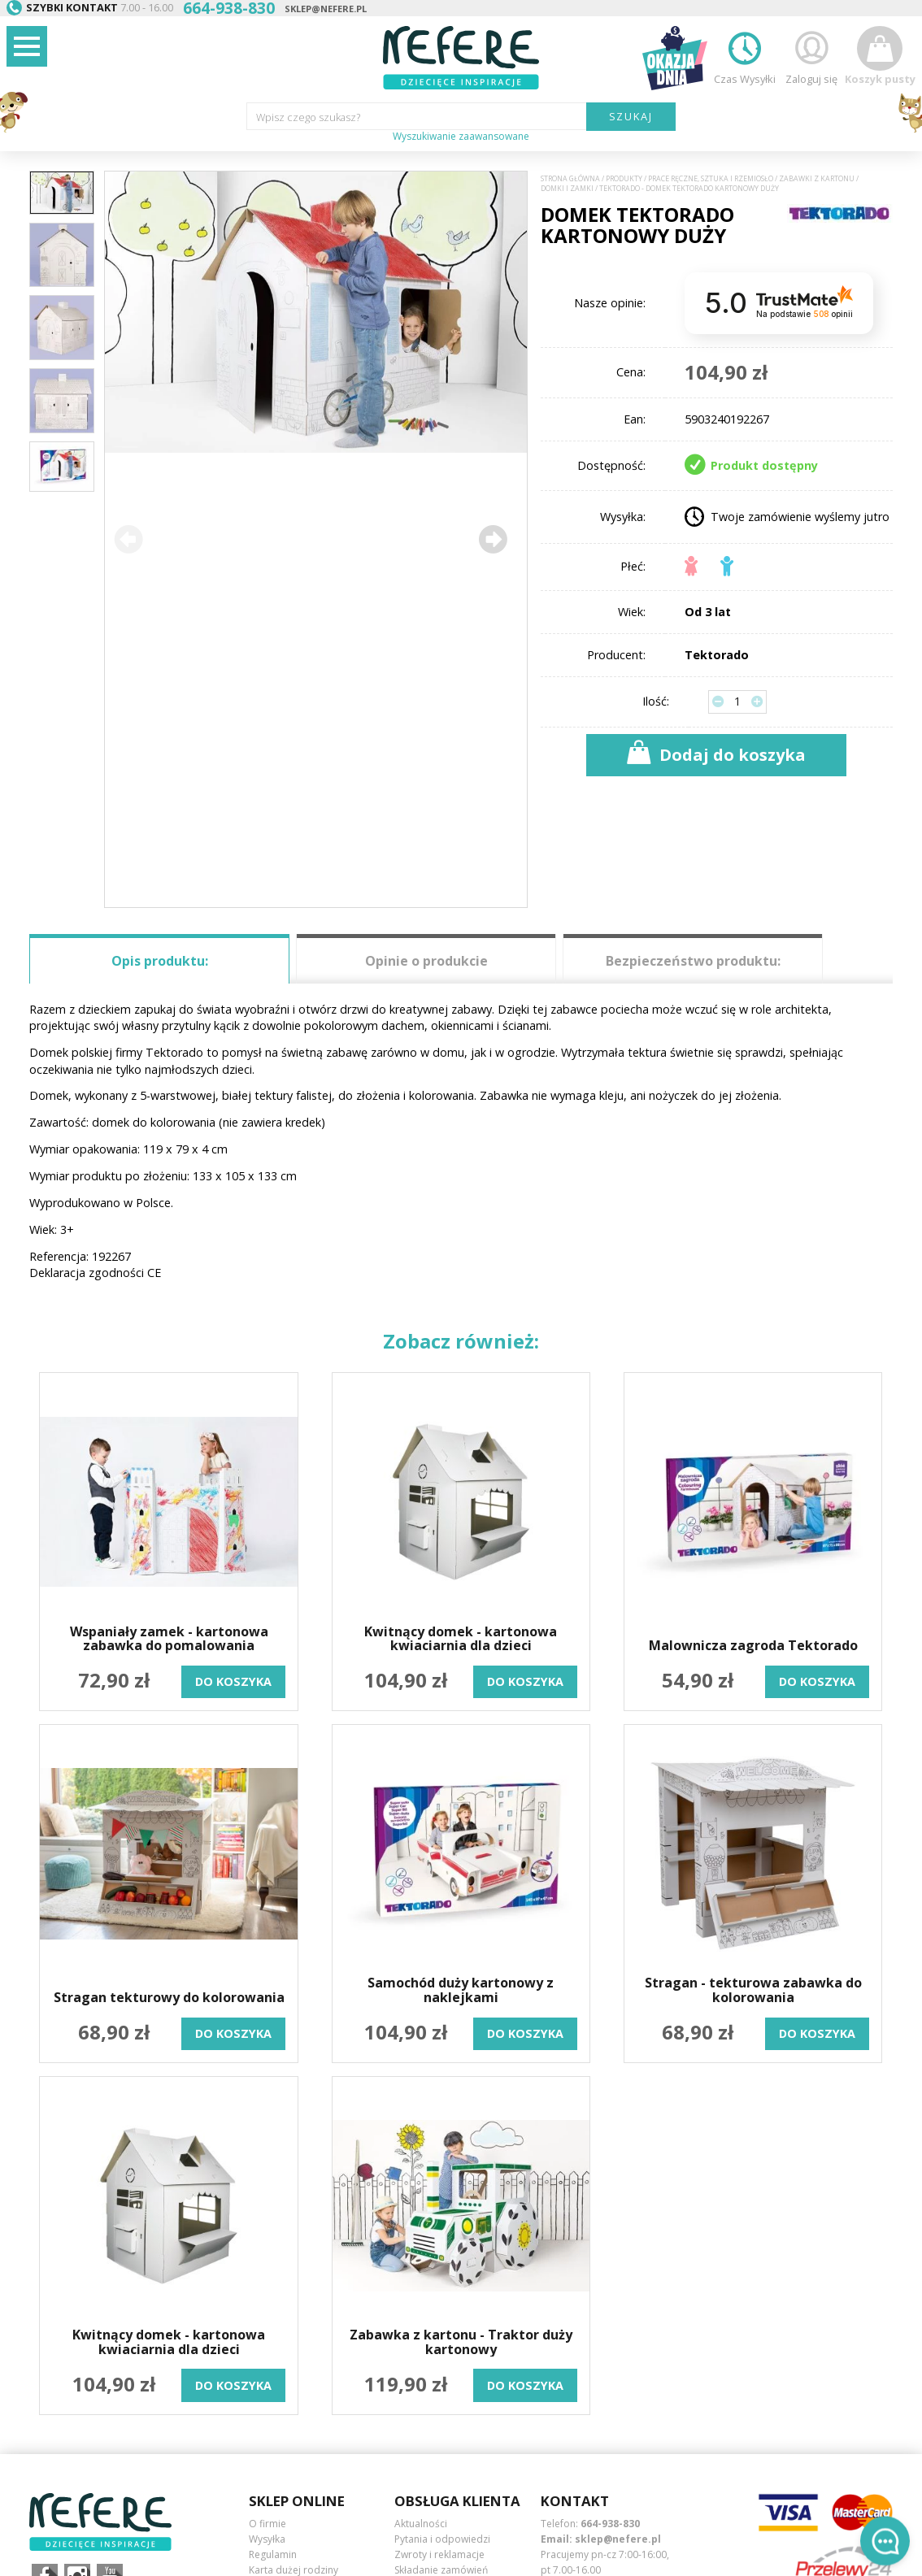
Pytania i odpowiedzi (442, 2539)
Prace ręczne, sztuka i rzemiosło (710, 179)
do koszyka (233, 1681)
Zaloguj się (811, 55)
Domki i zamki (567, 188)
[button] (491, 538)
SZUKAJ (631, 116)
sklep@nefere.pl (326, 8)
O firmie (267, 2523)
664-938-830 (610, 2523)
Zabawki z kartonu (817, 179)
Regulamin (273, 2554)
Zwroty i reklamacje (439, 2554)
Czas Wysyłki (745, 55)
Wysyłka (267, 2539)
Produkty (624, 179)
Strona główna (570, 179)
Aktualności (420, 2523)
